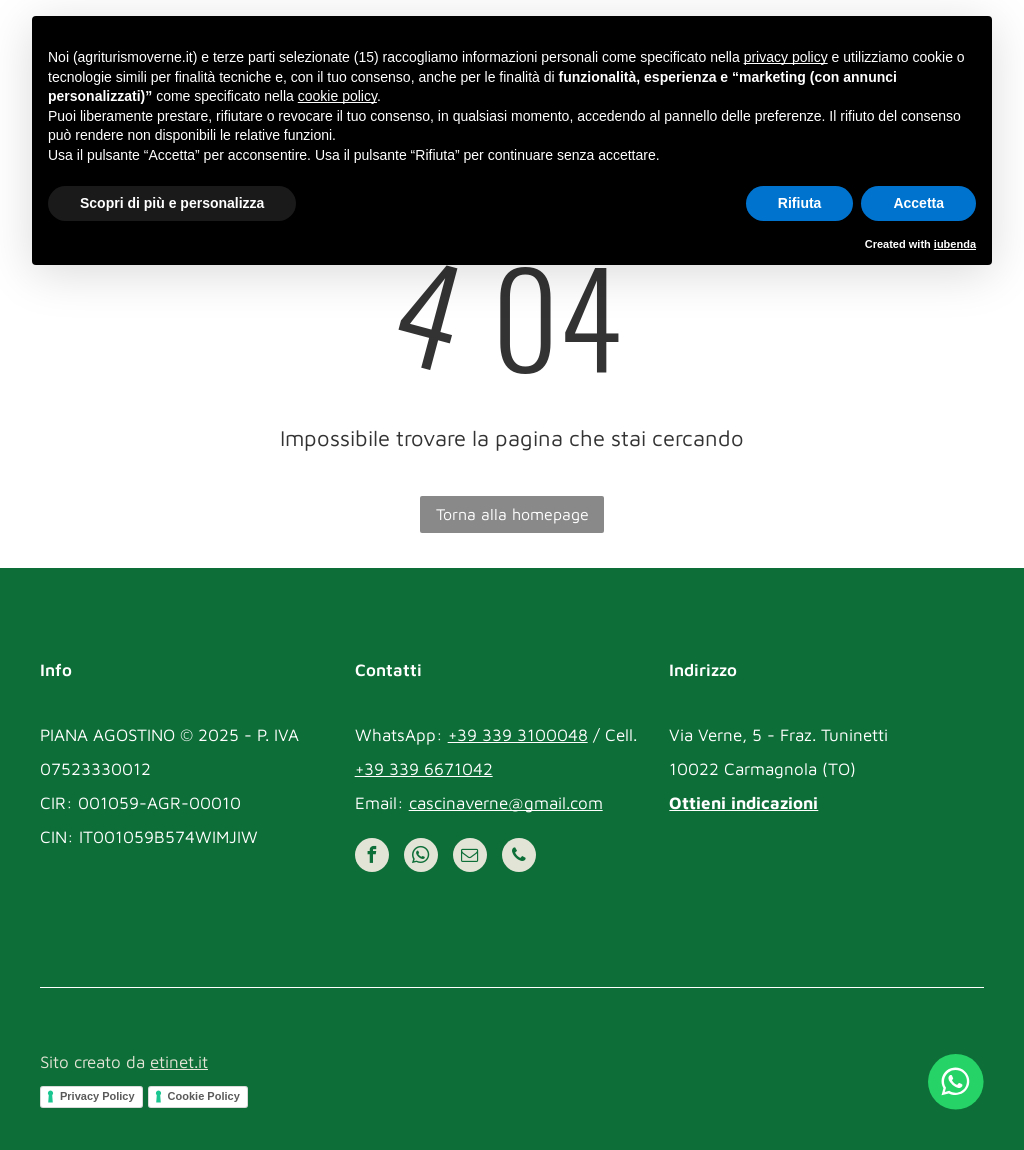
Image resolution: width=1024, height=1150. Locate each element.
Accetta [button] (918, 203)
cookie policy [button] (337, 96)
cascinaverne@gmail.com (506, 803)
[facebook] (372, 857)
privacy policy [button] (786, 57)
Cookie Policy (204, 1096)
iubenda (955, 244)
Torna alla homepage (512, 514)
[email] (470, 857)
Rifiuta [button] (800, 203)
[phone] (519, 857)
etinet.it (179, 1062)
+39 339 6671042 (424, 769)
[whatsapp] (421, 857)
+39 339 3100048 (518, 735)
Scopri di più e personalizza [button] (172, 203)
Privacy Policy (97, 1096)
